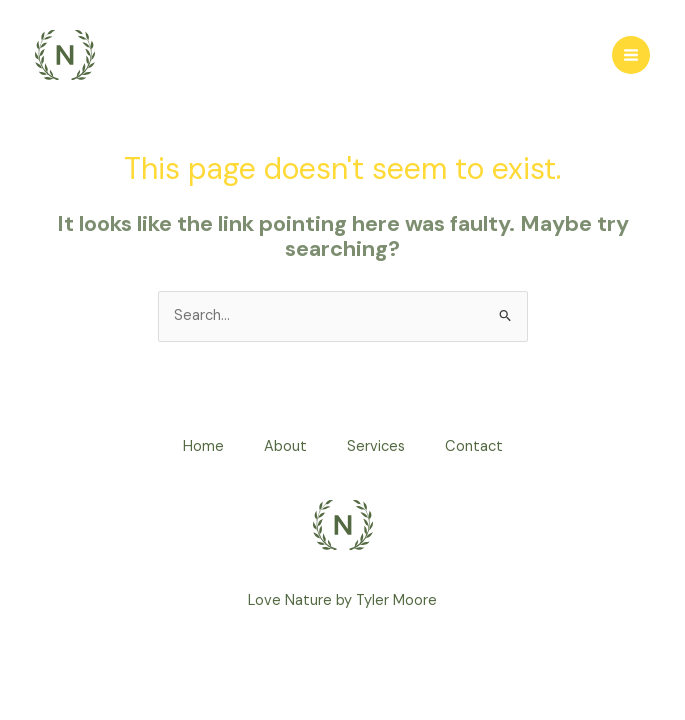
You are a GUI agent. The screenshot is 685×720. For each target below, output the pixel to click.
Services (376, 446)
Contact (474, 446)
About (285, 446)
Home (203, 446)
